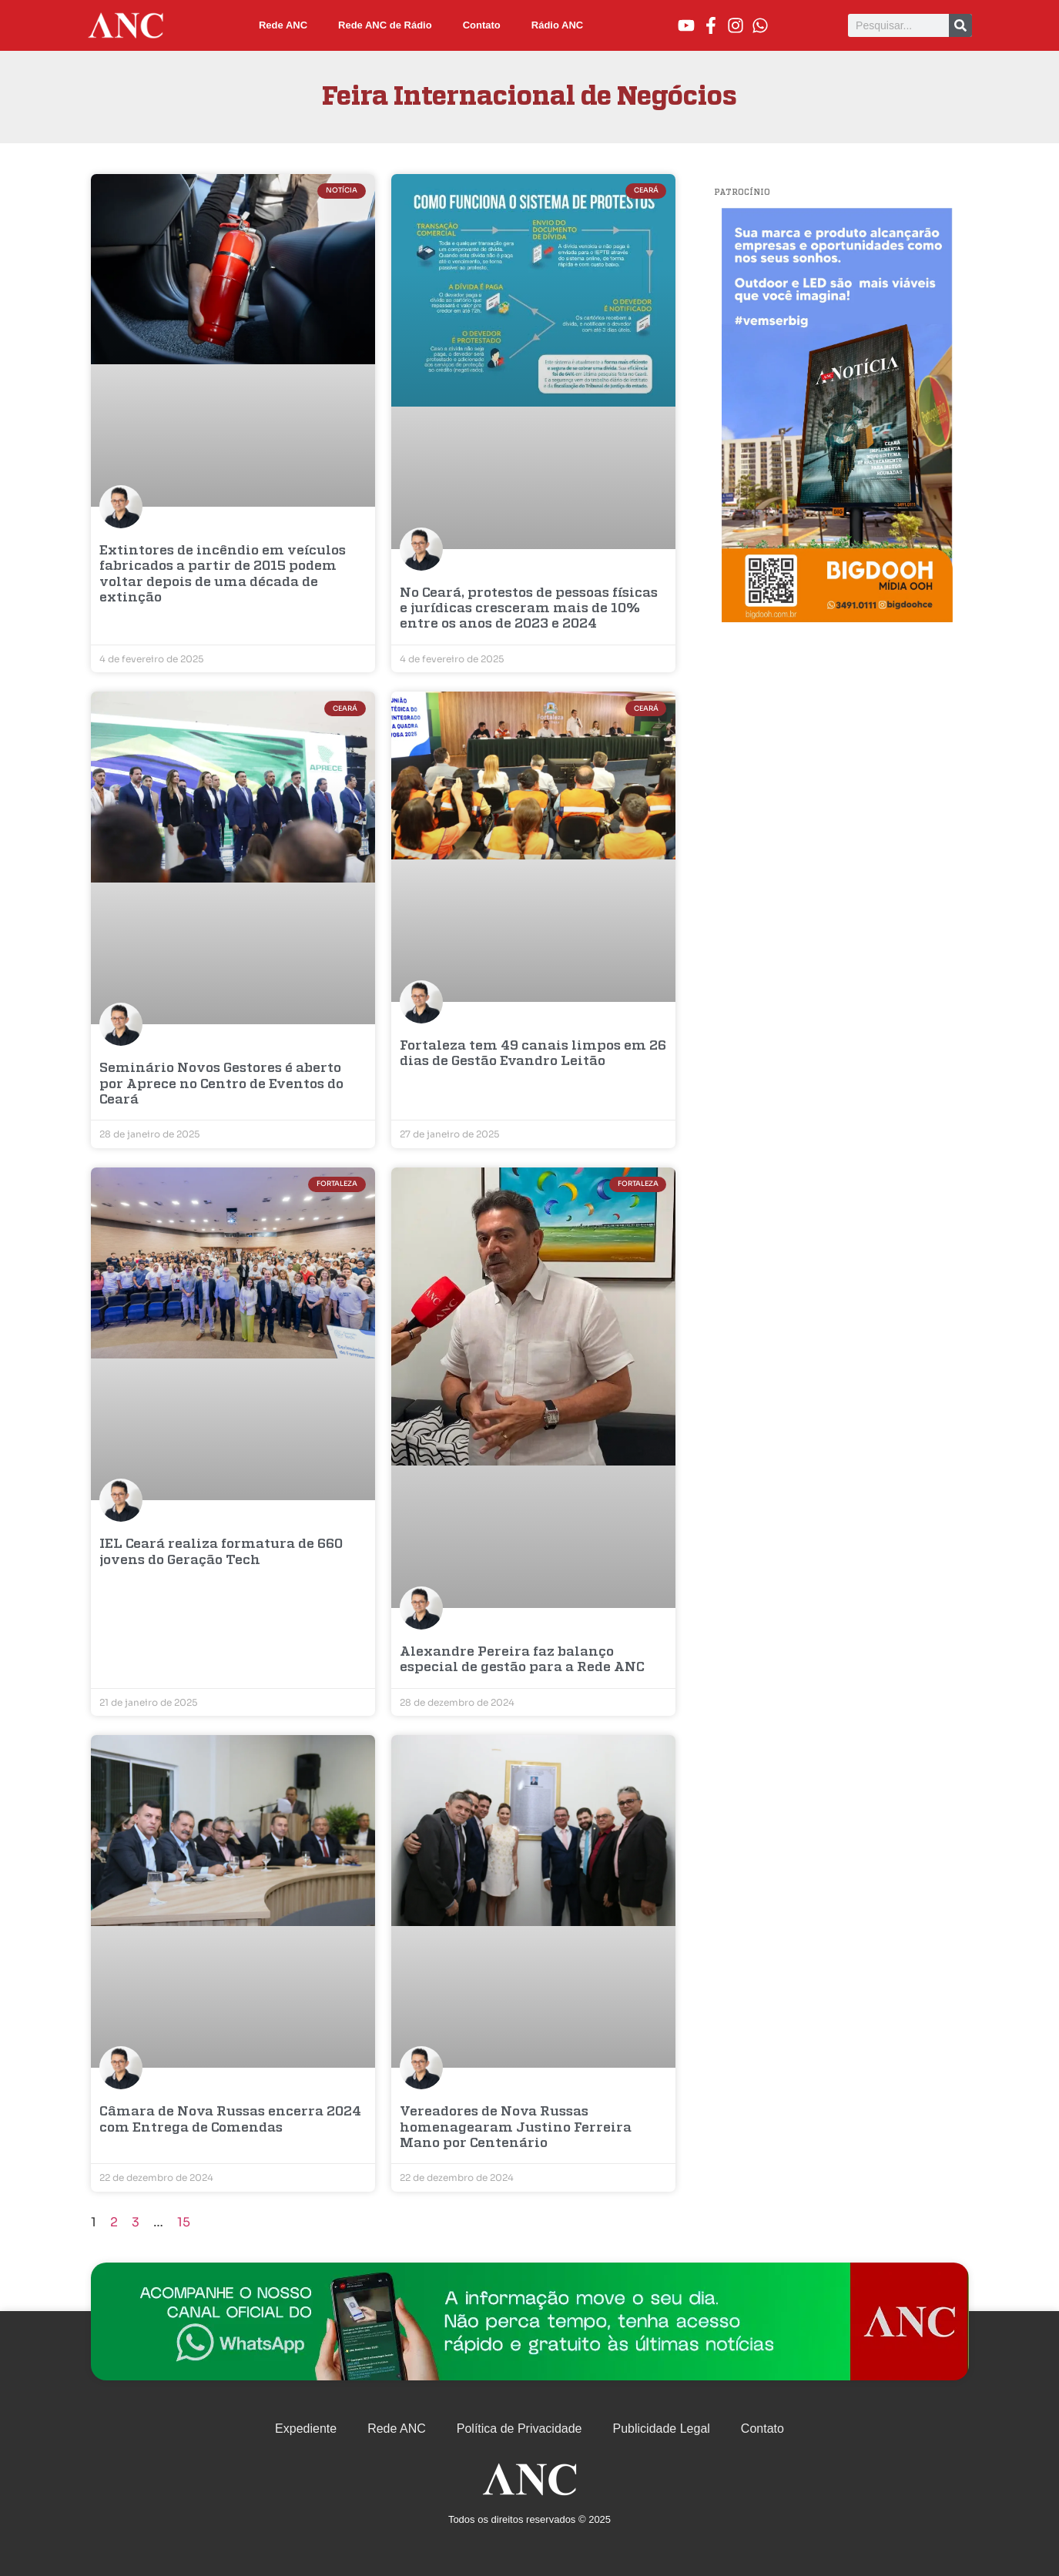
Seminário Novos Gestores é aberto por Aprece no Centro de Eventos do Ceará (221, 1084)
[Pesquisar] (960, 25)
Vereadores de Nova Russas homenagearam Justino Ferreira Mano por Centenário (516, 2127)
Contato (482, 25)
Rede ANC (283, 25)
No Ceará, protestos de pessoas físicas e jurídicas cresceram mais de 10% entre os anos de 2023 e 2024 (529, 609)
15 (183, 2222)
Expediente (306, 2428)
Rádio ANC (557, 25)
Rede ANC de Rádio (385, 25)
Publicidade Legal (661, 2428)
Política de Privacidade (519, 2428)
